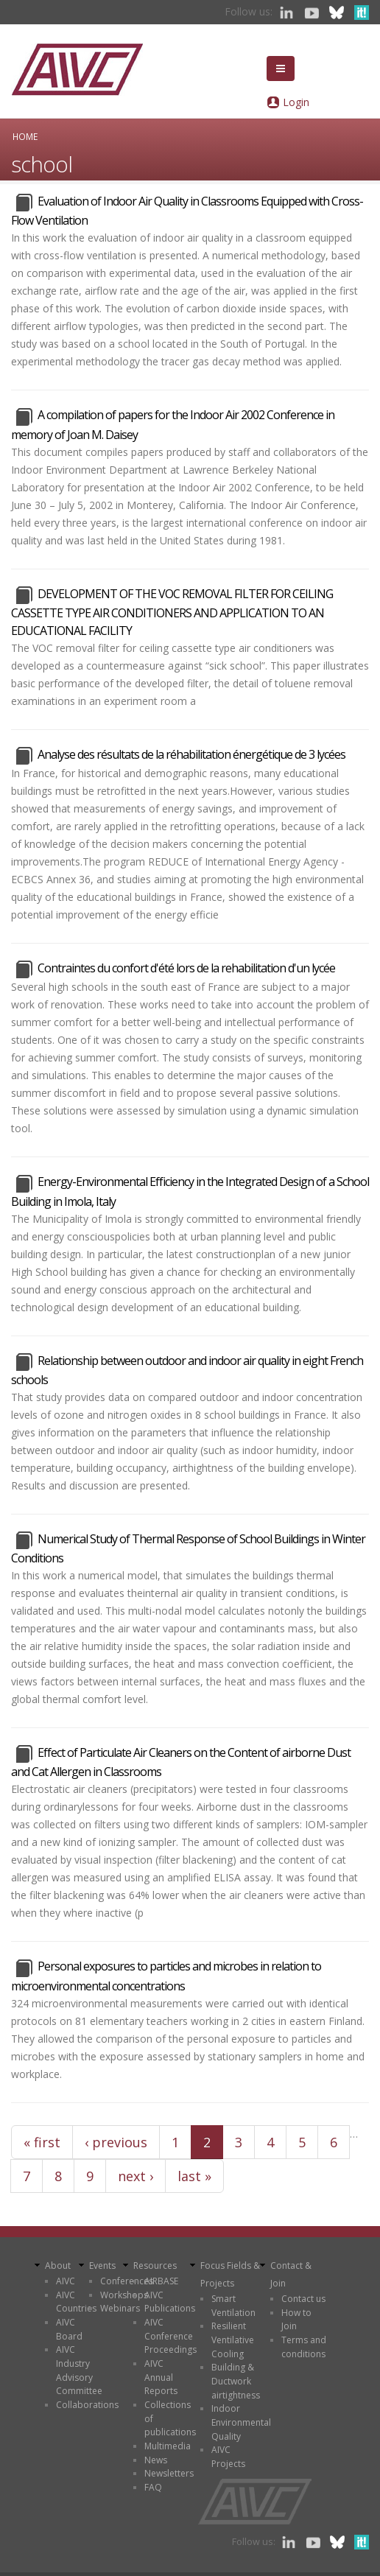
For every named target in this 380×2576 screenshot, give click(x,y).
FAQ (153, 2487)
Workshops (124, 2295)
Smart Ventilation (233, 2305)
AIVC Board (69, 2329)
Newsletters (169, 2473)
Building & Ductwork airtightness (235, 2381)
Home (25, 136)
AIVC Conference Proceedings (170, 2336)
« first (42, 2142)
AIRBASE (161, 2281)
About (58, 2265)
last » (194, 2176)
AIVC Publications (169, 2302)
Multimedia (167, 2446)
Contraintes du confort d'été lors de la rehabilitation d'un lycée (186, 968)
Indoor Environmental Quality (241, 2422)
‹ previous (116, 2142)
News (155, 2460)
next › (135, 2176)
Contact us (303, 2298)
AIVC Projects (228, 2456)
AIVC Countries (76, 2302)
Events (102, 2265)
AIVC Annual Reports (160, 2377)
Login (296, 102)
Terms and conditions (303, 2347)
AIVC (65, 2281)
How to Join (296, 2319)
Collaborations (87, 2404)
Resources (155, 2265)
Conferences (126, 2281)
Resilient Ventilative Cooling (232, 2339)
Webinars (120, 2308)
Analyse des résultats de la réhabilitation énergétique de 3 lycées (191, 754)
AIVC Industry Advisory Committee (79, 2370)
